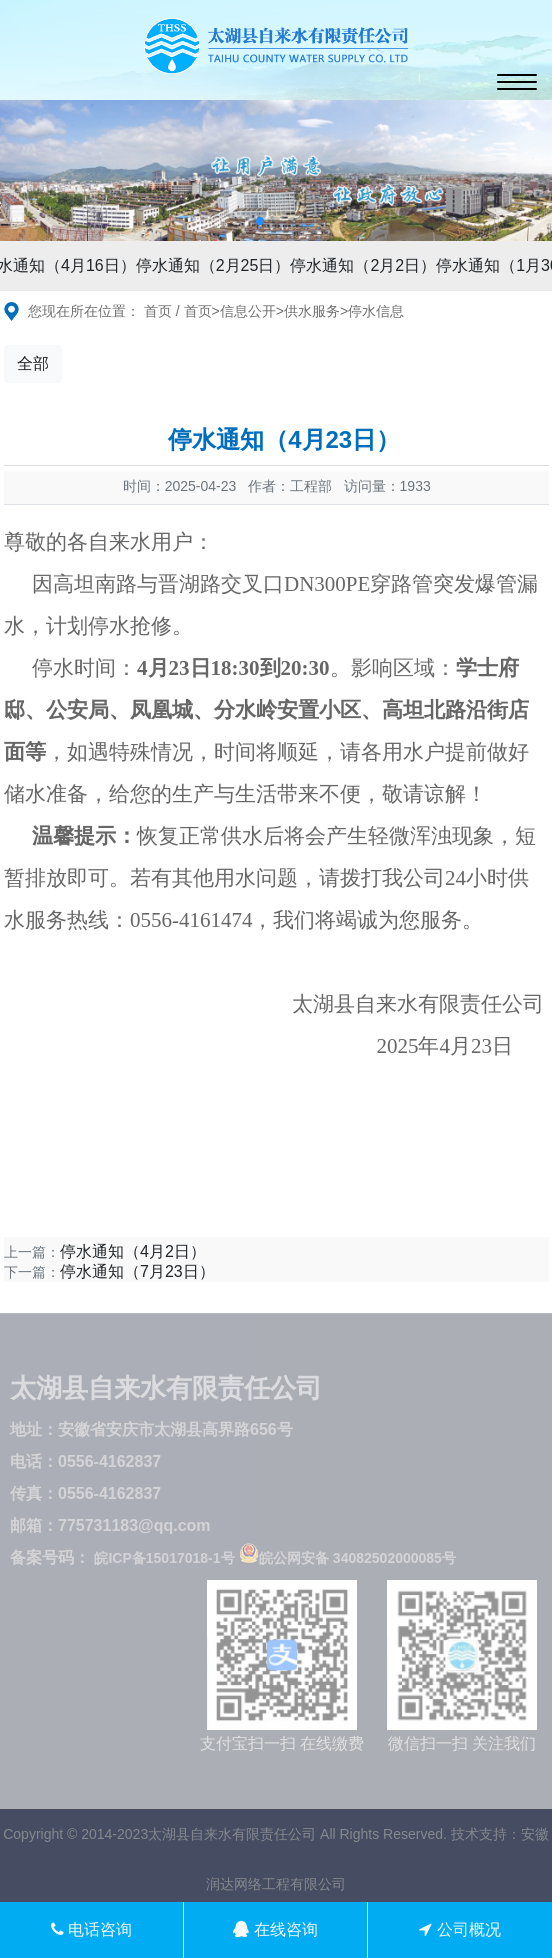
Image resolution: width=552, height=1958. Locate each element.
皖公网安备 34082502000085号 (347, 1558)
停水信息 (376, 311)
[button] (260, 221)
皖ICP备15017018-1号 (164, 1558)
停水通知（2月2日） (366, 265)
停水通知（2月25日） (216, 265)
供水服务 (312, 311)
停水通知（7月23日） (137, 1271)
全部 (33, 363)
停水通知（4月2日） (133, 1251)
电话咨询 (91, 1929)
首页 (158, 311)
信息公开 (248, 311)
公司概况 (459, 1929)
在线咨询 (275, 1929)
